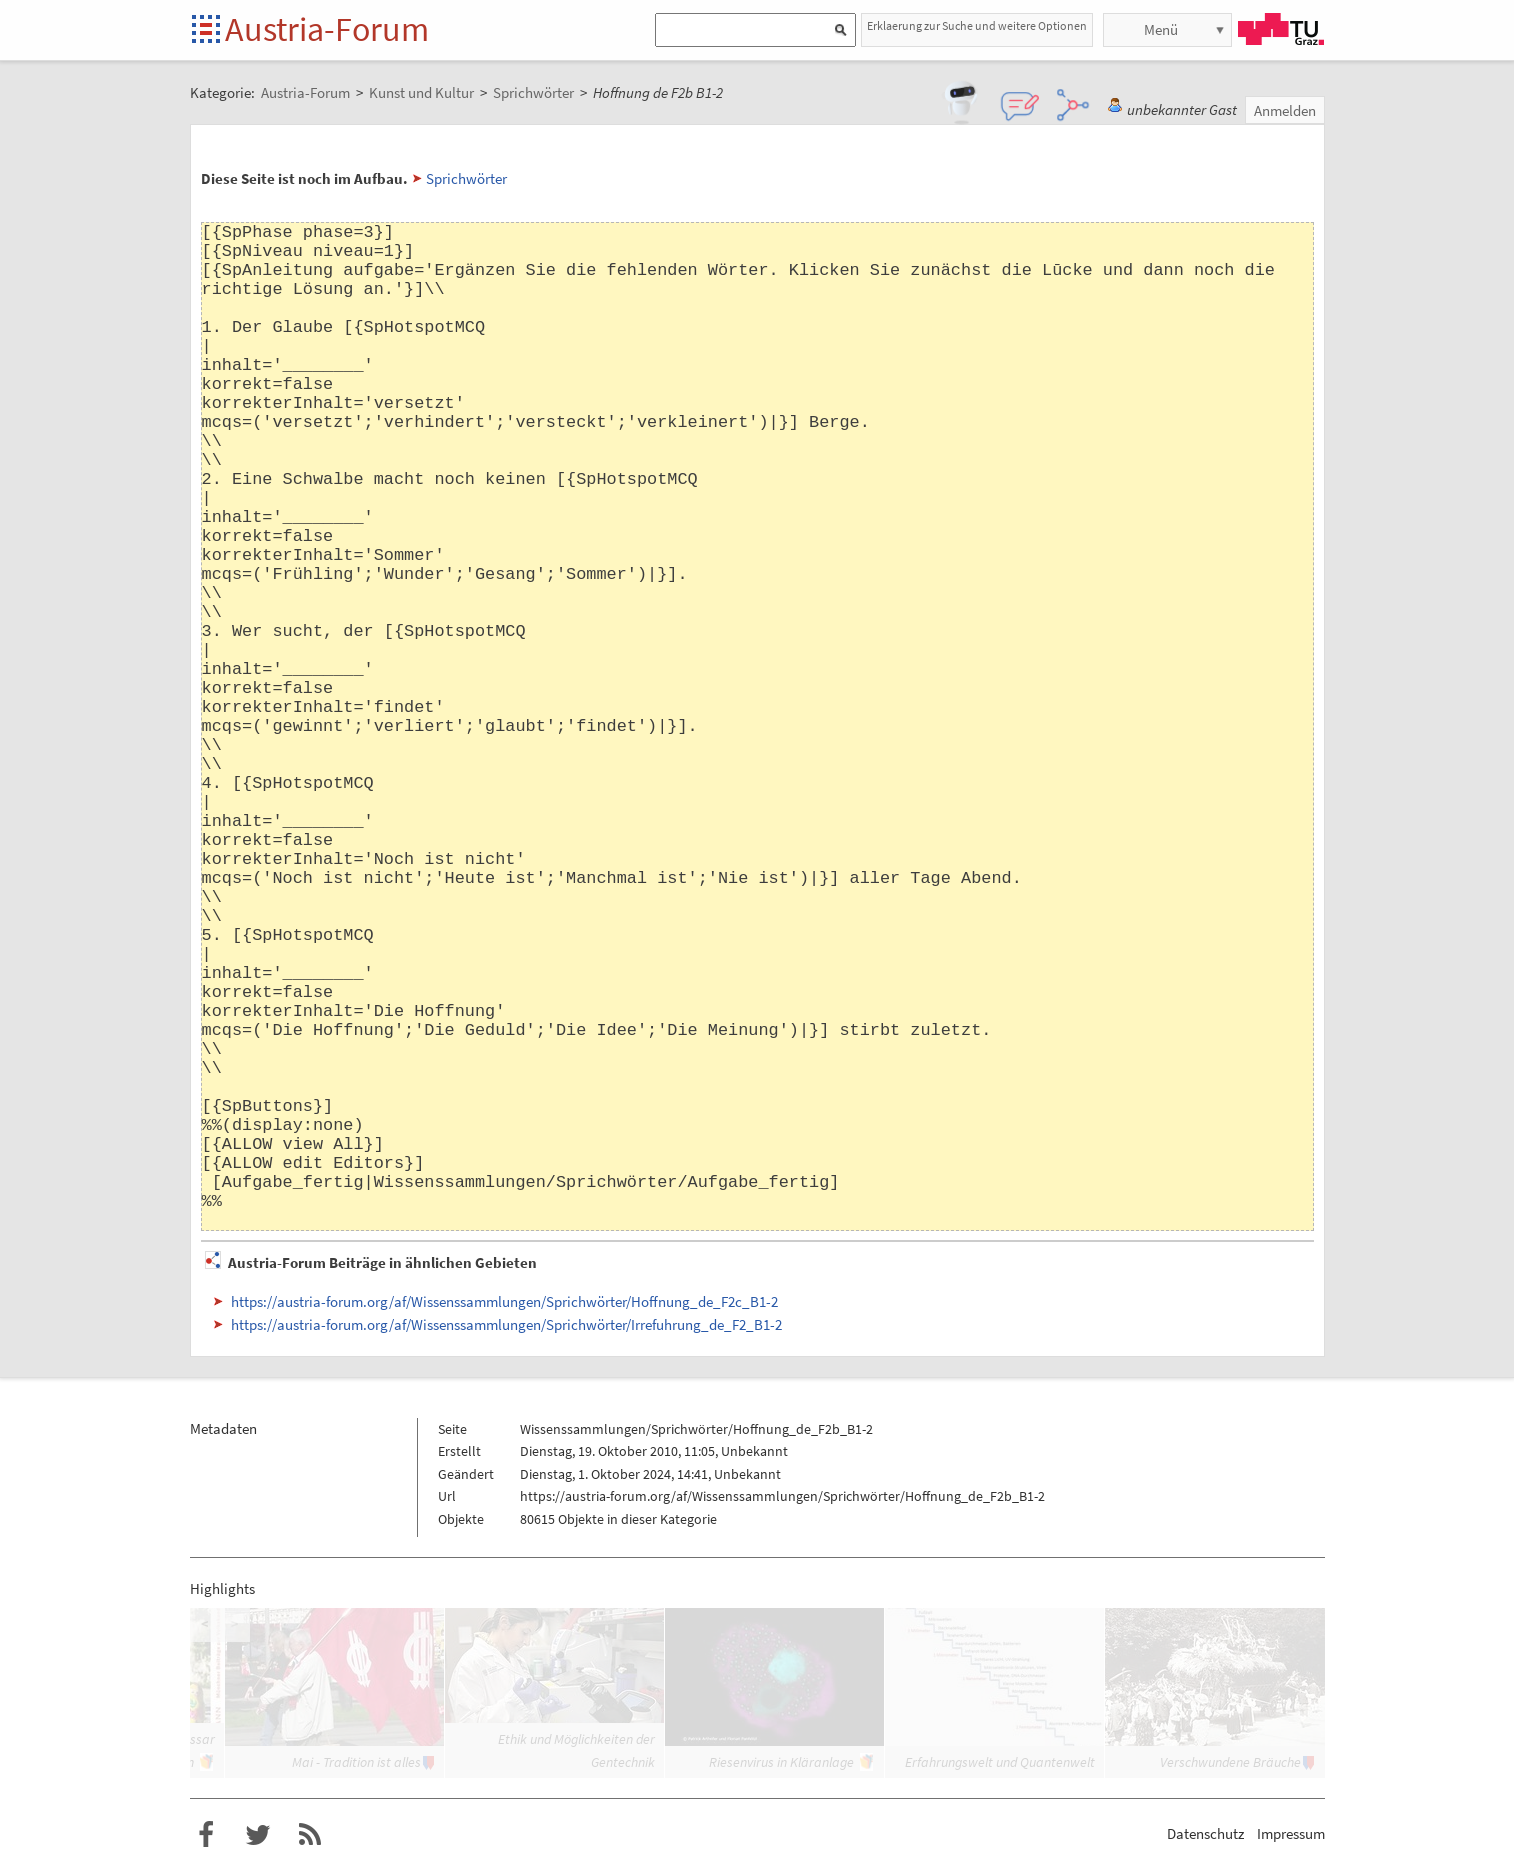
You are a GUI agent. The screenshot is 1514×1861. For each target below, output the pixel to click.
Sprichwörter (466, 178)
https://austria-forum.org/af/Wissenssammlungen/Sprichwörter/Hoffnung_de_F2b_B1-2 (782, 1496)
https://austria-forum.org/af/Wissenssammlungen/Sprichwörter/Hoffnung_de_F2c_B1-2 (504, 1301)
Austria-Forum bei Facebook (206, 1835)
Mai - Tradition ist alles (356, 1762)
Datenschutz (1205, 1833)
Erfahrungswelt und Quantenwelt (1000, 1762)
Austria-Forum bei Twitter (258, 1835)
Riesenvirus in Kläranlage (781, 1762)
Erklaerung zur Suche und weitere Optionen (977, 25)
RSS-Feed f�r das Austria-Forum (310, 1835)
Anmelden (1285, 110)
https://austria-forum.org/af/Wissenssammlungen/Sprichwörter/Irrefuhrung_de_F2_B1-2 (506, 1324)
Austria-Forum (327, 29)
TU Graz (1281, 29)
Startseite (207, 30)
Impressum (1291, 1833)
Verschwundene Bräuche (1230, 1762)
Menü (1161, 29)
